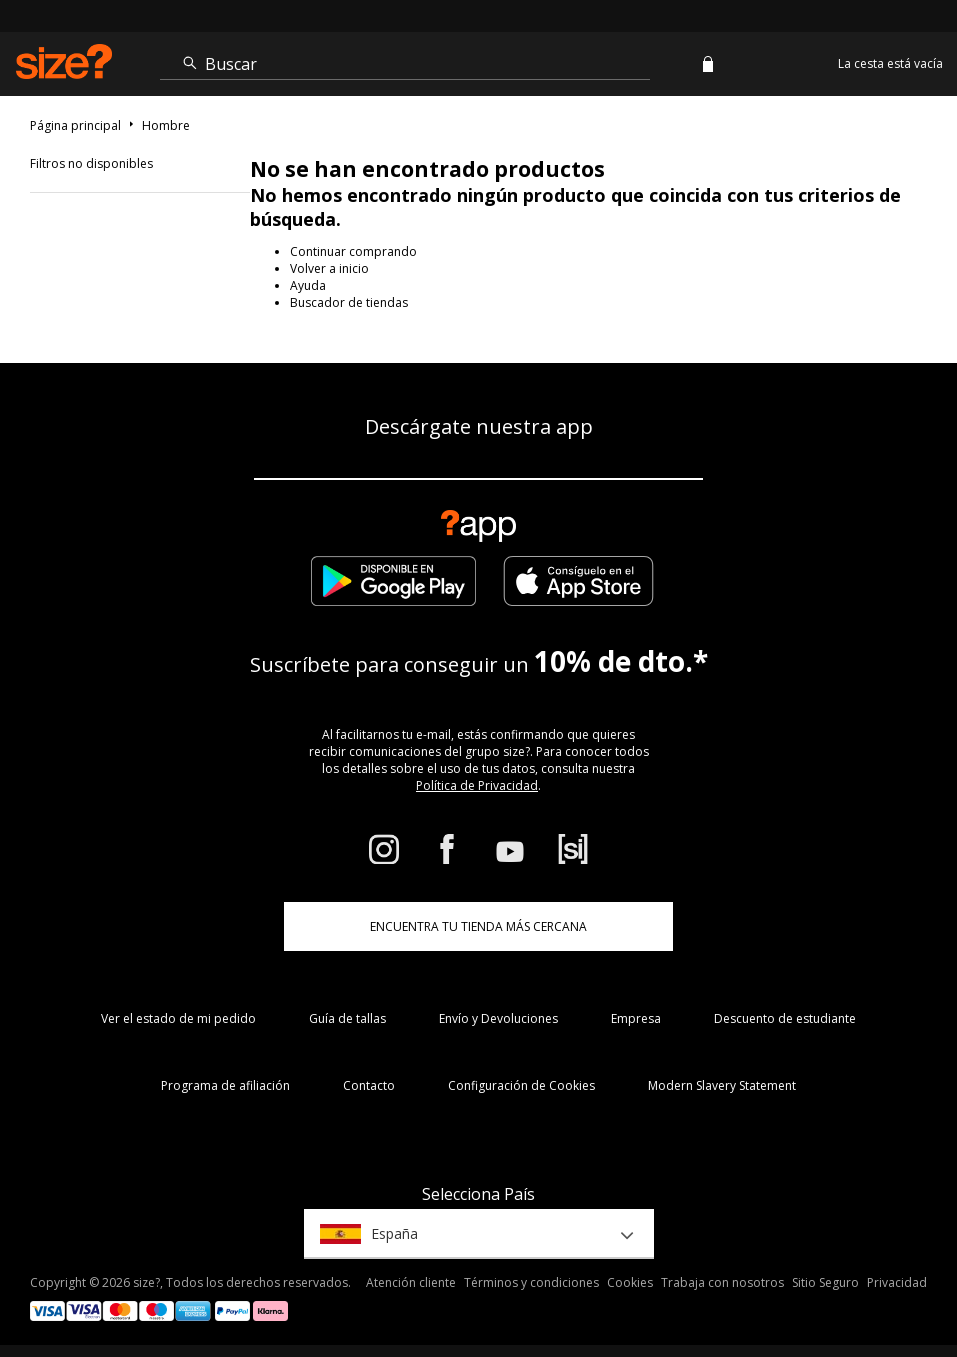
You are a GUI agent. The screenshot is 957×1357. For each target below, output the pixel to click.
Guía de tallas (347, 1018)
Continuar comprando (353, 251)
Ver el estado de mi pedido (178, 1018)
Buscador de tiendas (349, 302)
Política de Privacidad (477, 785)
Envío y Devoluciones (498, 1018)
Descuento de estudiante (785, 1018)
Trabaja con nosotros (722, 1282)
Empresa (636, 1018)
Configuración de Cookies (521, 1085)
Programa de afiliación (225, 1085)
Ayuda (308, 285)
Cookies (630, 1282)
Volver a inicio (329, 268)
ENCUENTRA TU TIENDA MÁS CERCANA (478, 926)
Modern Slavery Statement (722, 1085)
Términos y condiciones (531, 1282)
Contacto (369, 1085)
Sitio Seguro (825, 1282)
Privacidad (897, 1282)
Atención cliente (411, 1282)
